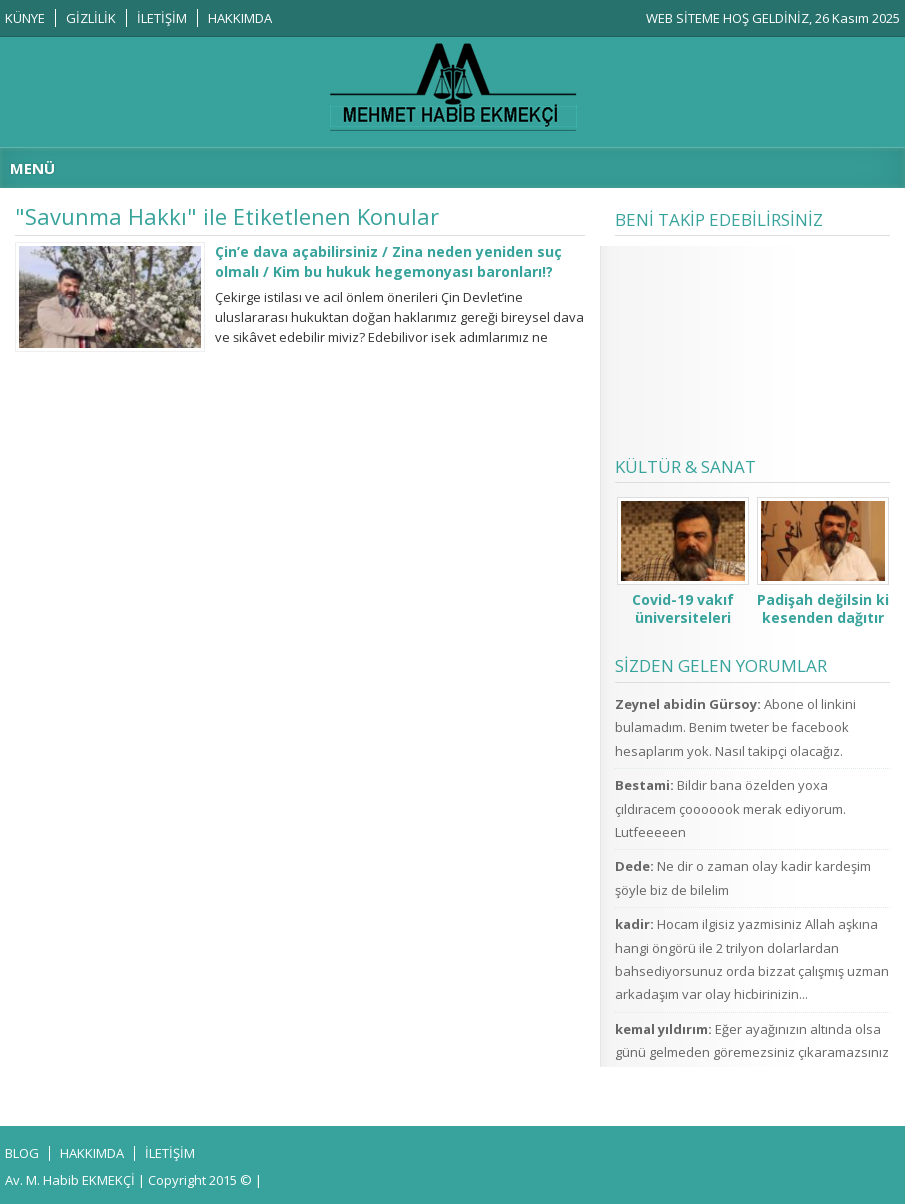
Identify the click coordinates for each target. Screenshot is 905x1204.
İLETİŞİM (162, 18)
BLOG (22, 1153)
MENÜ (32, 168)
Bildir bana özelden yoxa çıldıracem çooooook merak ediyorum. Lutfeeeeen (730, 808)
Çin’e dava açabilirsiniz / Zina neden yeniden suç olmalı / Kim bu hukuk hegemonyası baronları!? (388, 261)
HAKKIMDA (240, 18)
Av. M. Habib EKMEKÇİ (70, 1180)
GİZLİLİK (91, 18)
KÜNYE (25, 18)
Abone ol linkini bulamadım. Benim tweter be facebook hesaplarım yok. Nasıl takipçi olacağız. (735, 727)
